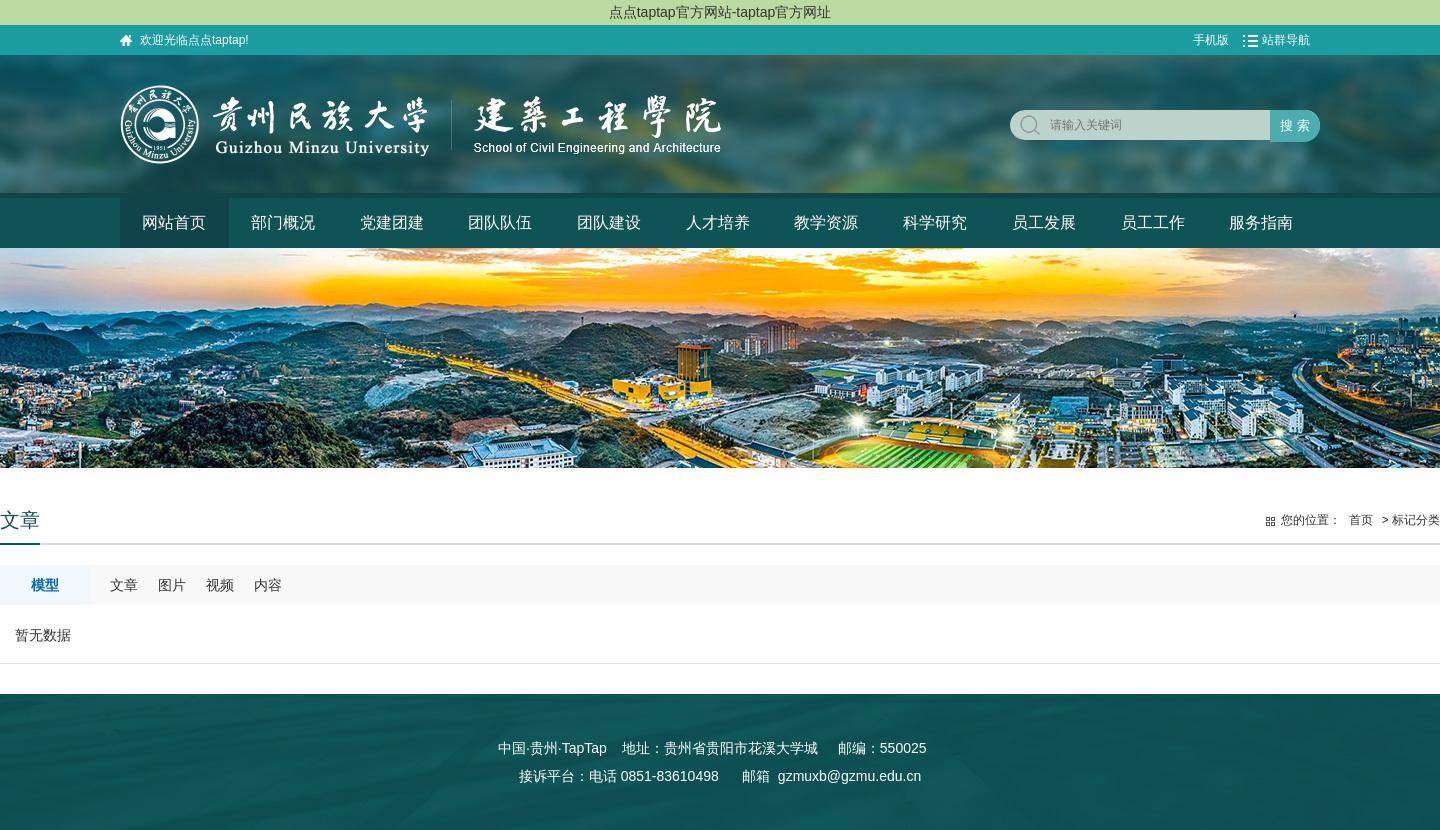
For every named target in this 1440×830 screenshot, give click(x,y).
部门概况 (283, 222)
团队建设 (609, 222)
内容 (268, 585)
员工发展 (1044, 222)
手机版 (1211, 40)
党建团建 (392, 222)
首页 (1361, 520)
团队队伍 (500, 222)
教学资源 (826, 222)
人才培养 (718, 222)
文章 (124, 585)
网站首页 (174, 222)
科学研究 (935, 222)
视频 (220, 585)
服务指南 (1261, 222)
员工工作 (1153, 222)
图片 (172, 585)
